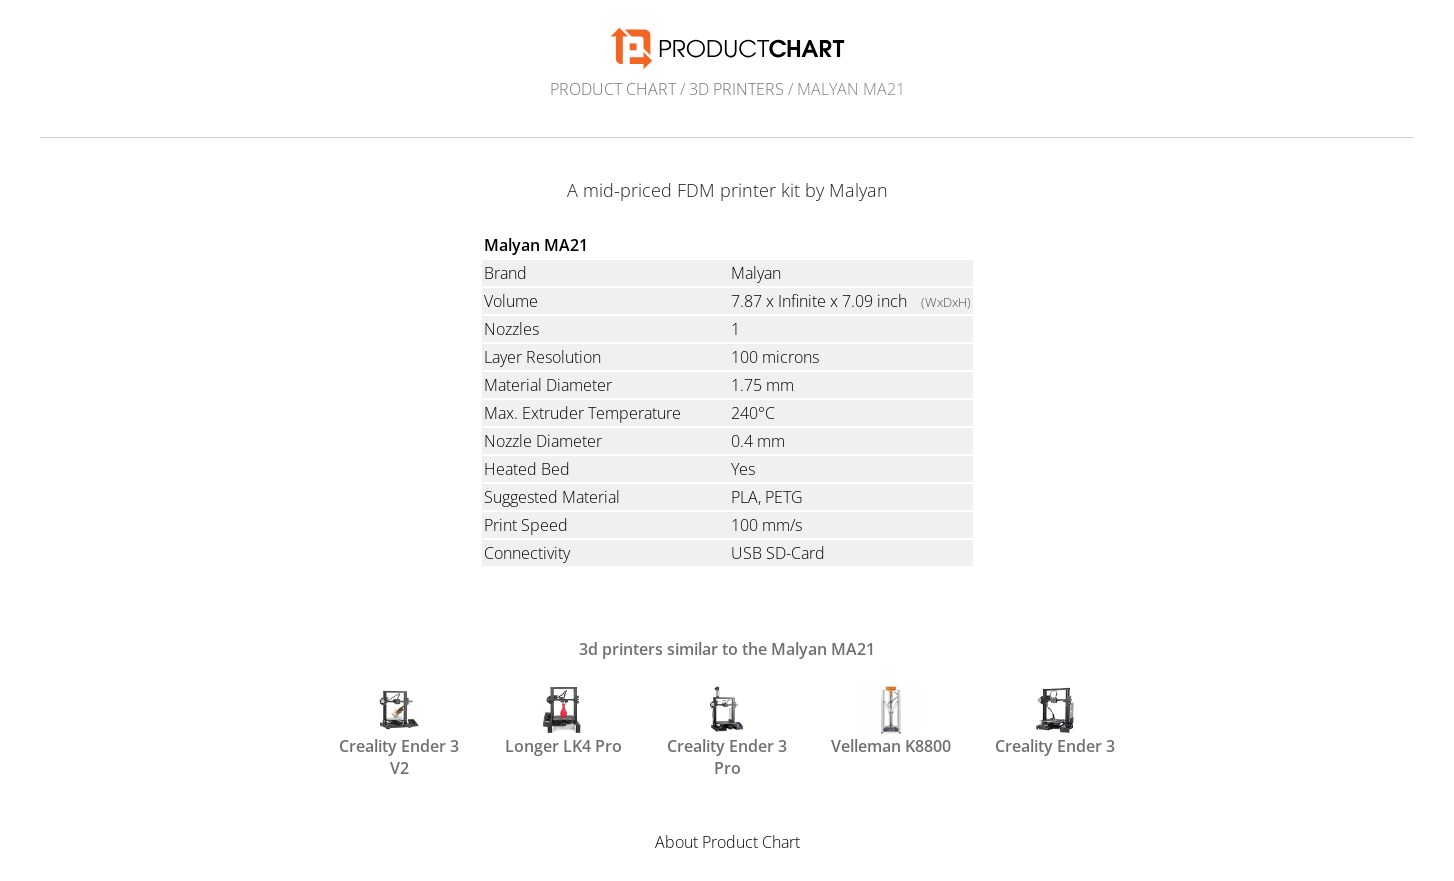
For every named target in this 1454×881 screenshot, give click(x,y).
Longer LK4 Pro (563, 721)
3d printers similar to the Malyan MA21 (727, 649)
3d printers (736, 89)
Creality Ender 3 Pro (727, 730)
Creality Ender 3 (1055, 721)
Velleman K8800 (891, 721)
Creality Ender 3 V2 (399, 730)
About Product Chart (727, 842)
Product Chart (613, 89)
